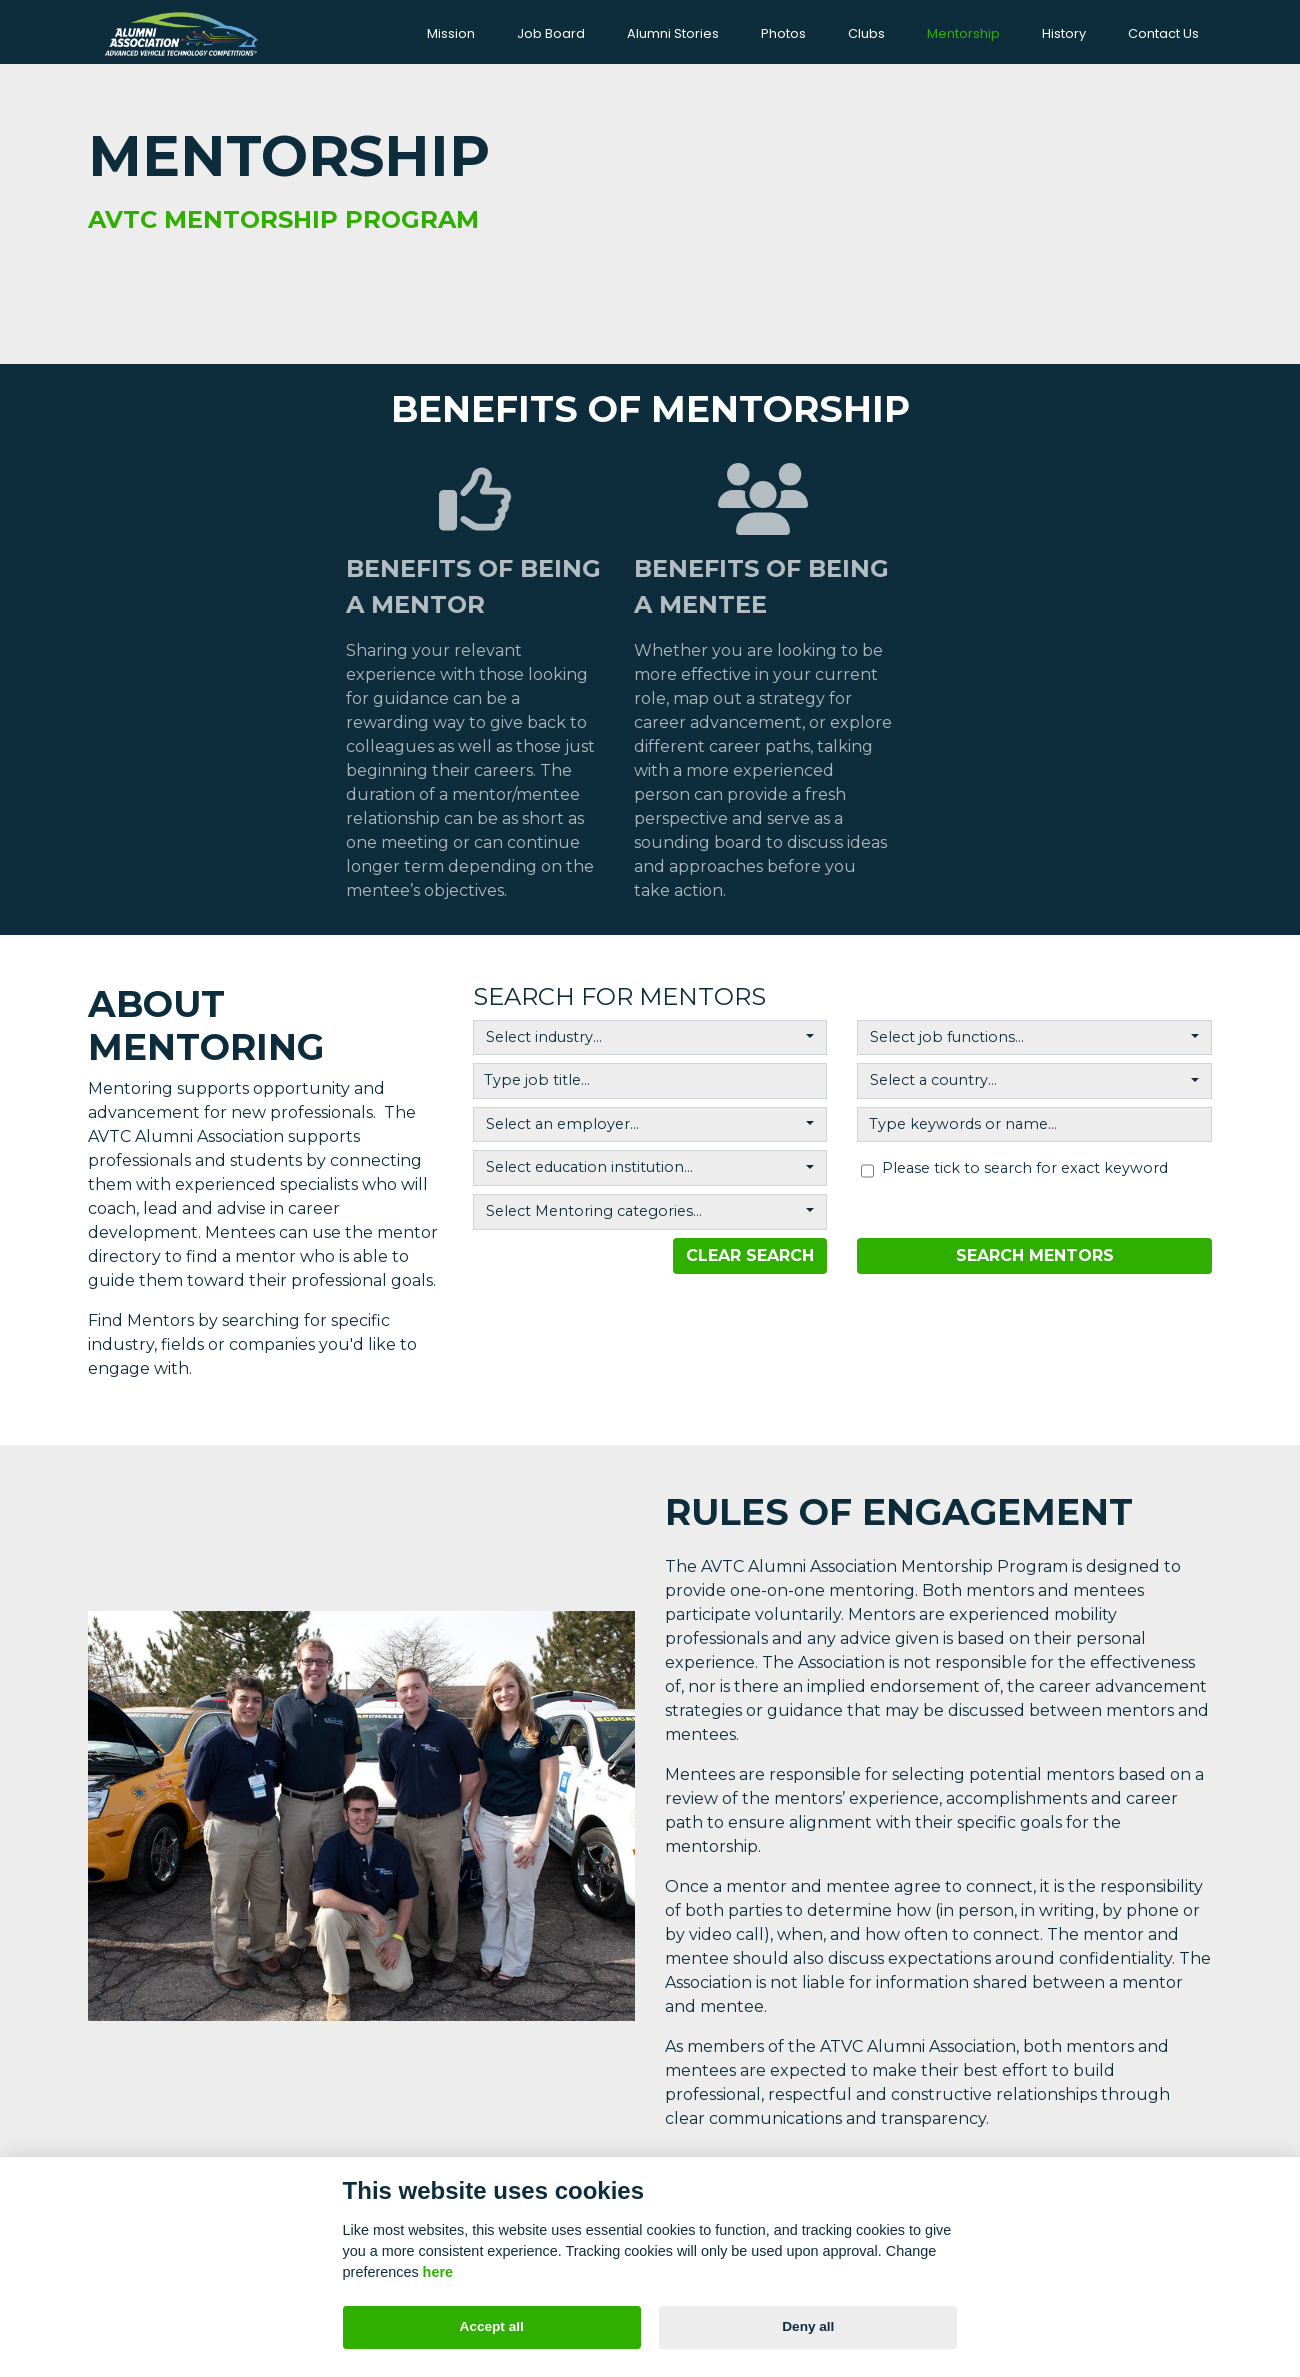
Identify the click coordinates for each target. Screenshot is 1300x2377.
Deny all (808, 2326)
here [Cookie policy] (438, 2272)
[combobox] (650, 1034)
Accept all (492, 2326)
